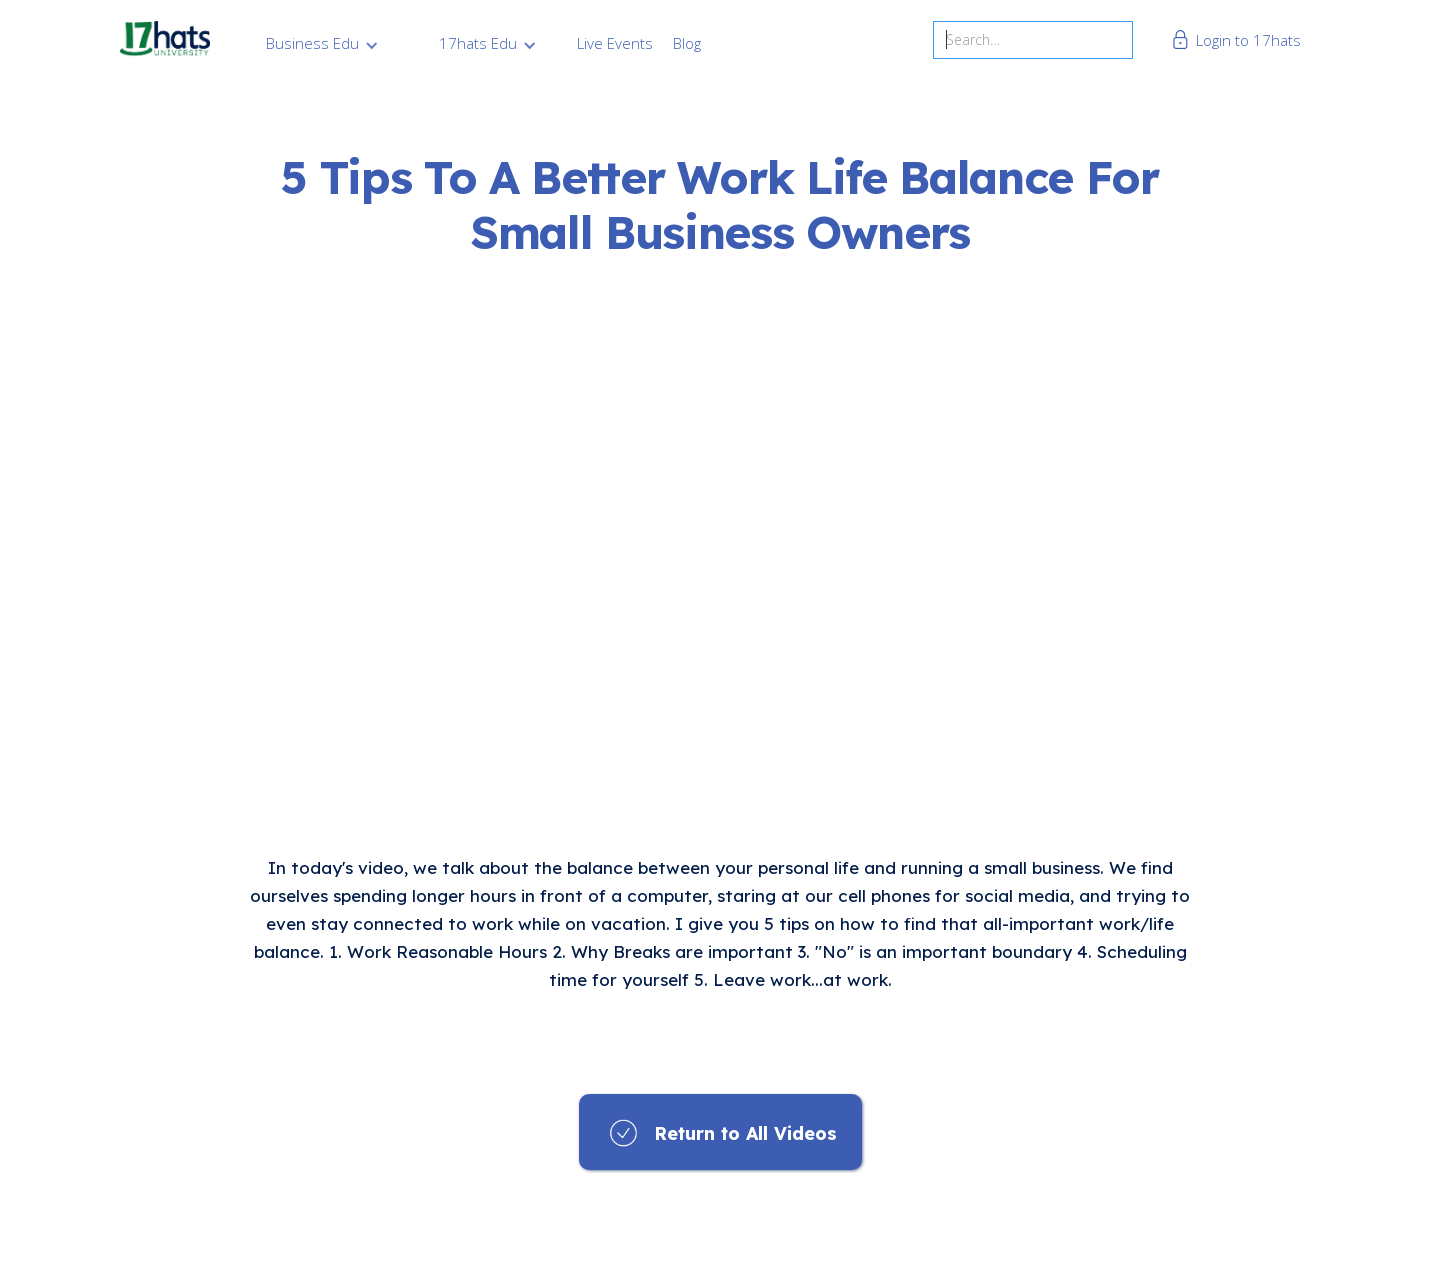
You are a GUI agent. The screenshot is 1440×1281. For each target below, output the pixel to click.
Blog (687, 43)
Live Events (615, 43)
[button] (322, 43)
